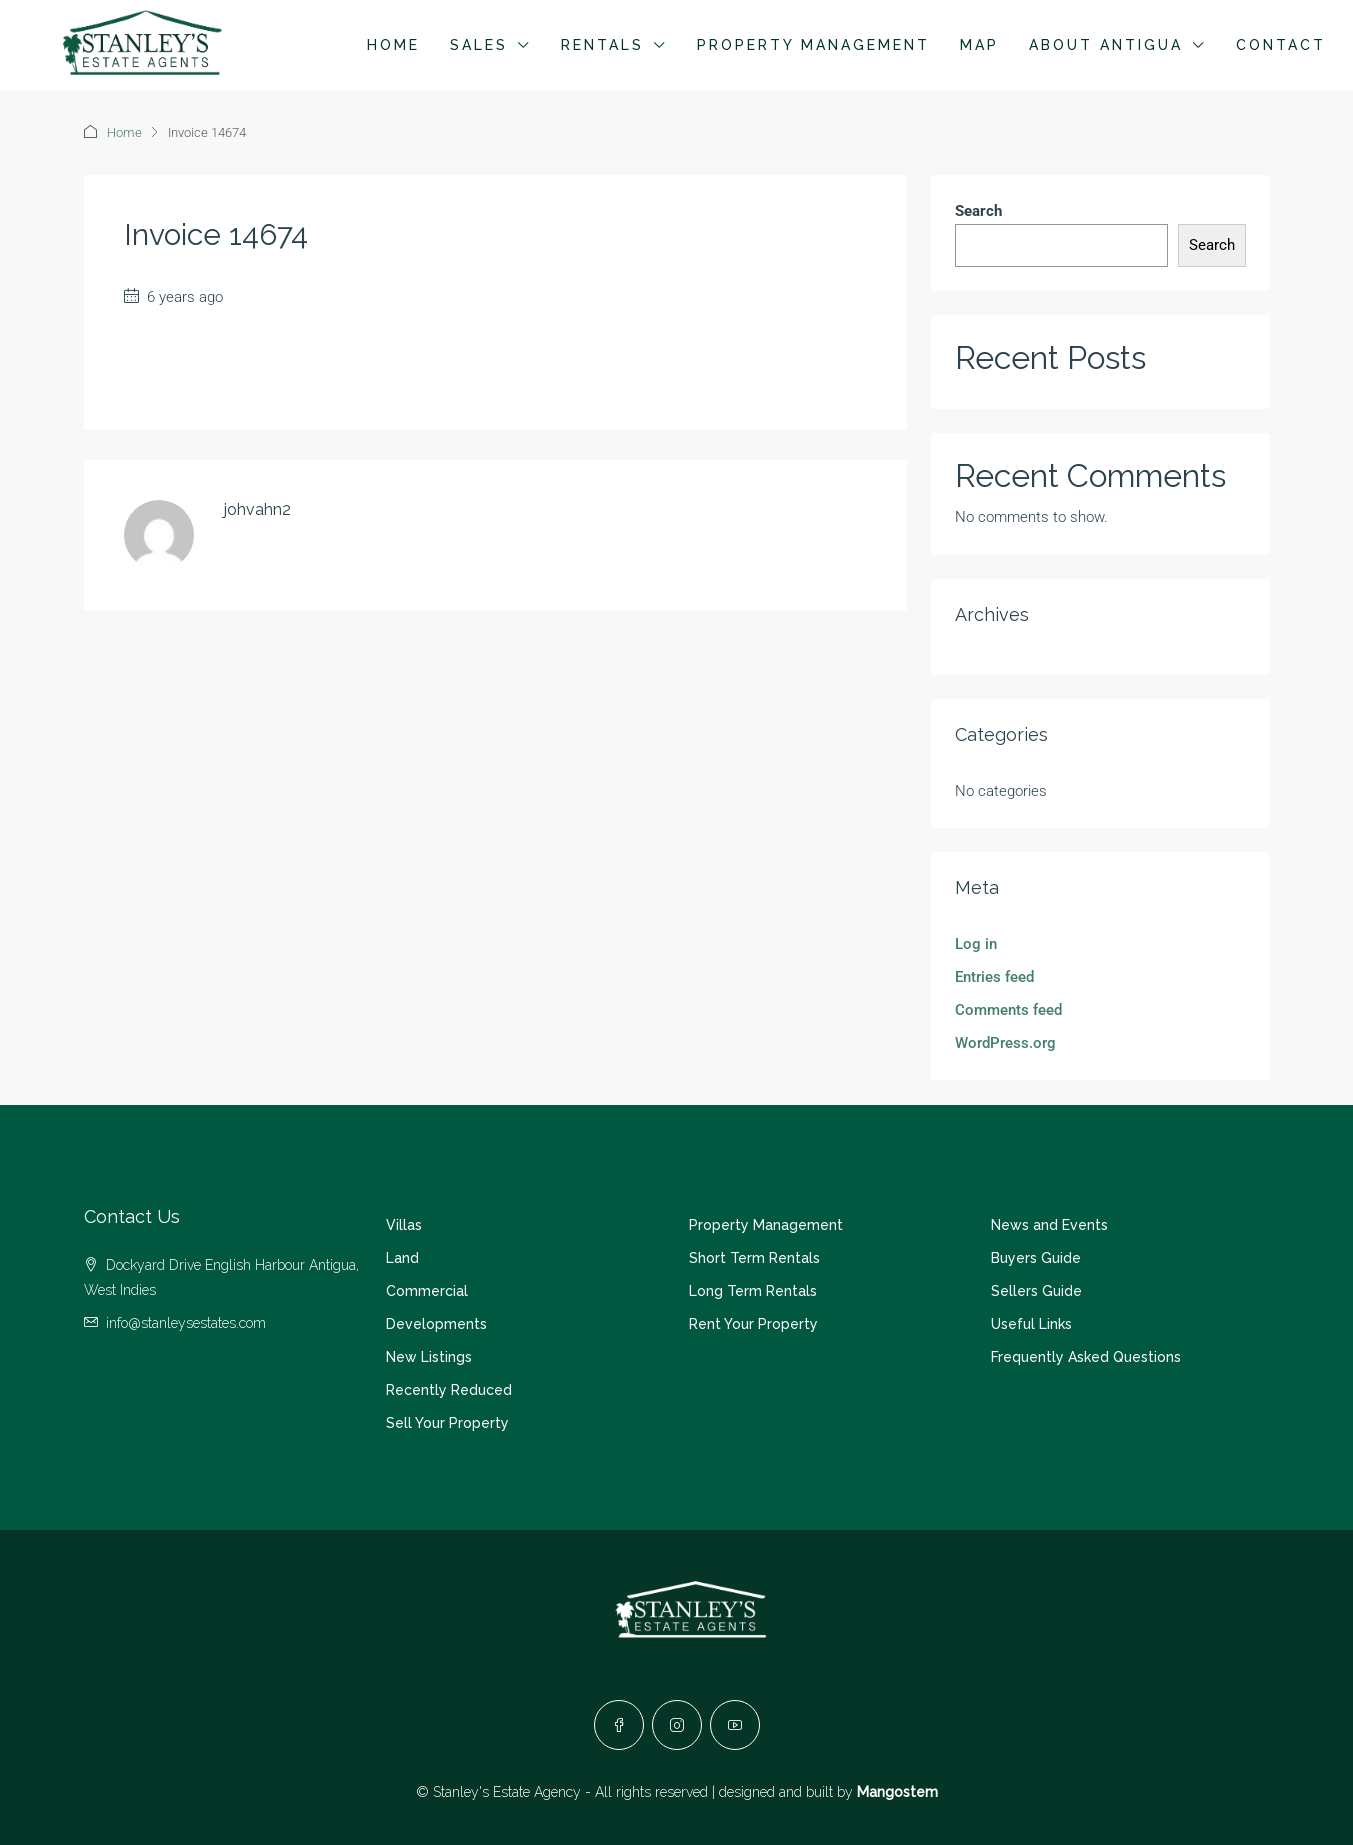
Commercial (427, 1291)
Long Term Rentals (753, 1291)
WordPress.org (1005, 1043)
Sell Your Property (447, 1423)
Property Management (813, 45)
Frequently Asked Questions (1086, 1357)
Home (393, 45)
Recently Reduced (449, 1390)
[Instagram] (677, 1725)
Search (978, 211)
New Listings (429, 1357)
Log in (976, 944)
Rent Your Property (753, 1324)
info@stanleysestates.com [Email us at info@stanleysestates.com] (186, 1323)
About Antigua (1106, 45)
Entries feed (994, 977)
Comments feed (1008, 1010)
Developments (436, 1324)
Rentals (602, 45)
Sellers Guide (1036, 1291)
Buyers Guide (1036, 1258)
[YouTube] (735, 1725)
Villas (404, 1225)
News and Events (1049, 1225)
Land (402, 1258)
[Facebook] (619, 1725)
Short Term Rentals (754, 1258)
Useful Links (1031, 1324)
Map (979, 45)
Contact (1281, 45)
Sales (479, 45)
